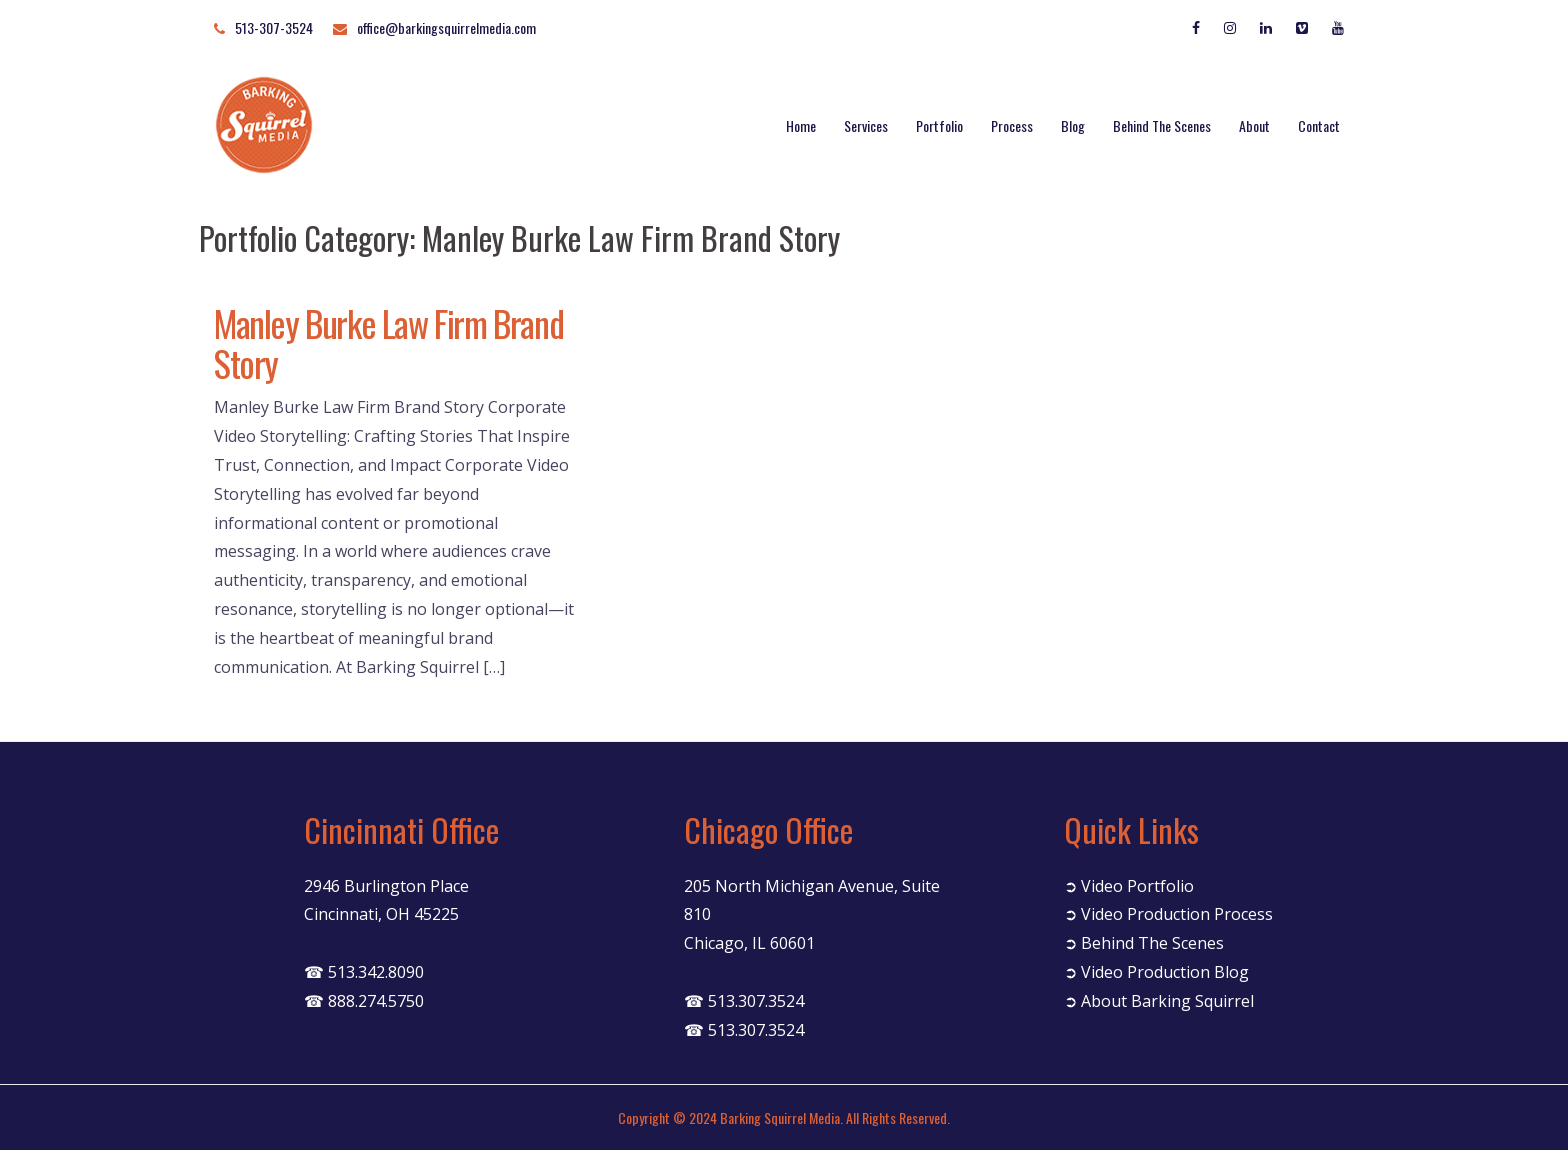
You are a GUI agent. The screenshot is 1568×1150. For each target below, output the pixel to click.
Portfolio (939, 125)
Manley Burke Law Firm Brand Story (388, 342)
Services (866, 125)
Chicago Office (768, 829)
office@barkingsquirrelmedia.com (446, 27)
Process (1012, 125)
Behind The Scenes (1162, 125)
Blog (1073, 125)
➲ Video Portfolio (1129, 886)
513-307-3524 (274, 27)
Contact (1319, 125)
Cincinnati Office (401, 829)
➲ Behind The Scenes (1144, 943)
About (1254, 125)
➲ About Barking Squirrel (1159, 1001)
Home (801, 125)
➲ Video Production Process (1168, 914)
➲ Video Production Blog (1156, 972)
